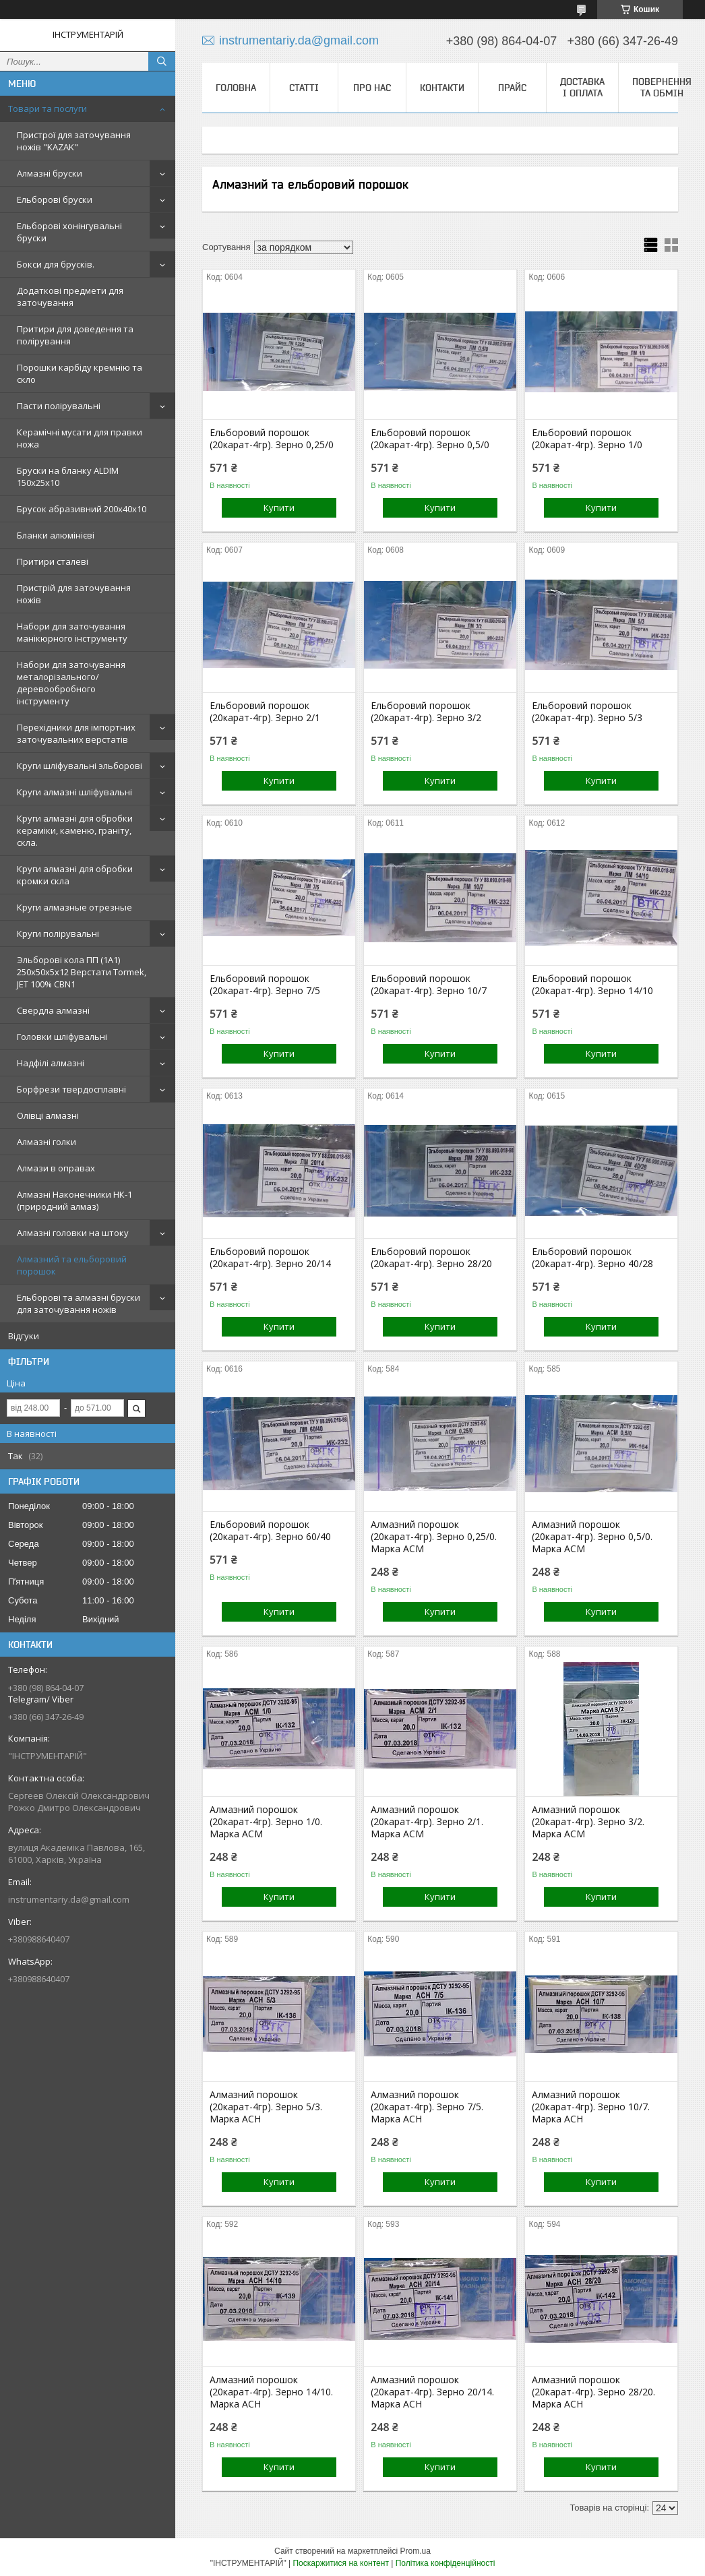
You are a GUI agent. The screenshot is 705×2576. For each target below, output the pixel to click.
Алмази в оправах (56, 1168)
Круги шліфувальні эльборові (79, 766)
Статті (304, 87)
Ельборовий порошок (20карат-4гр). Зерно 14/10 (592, 985)
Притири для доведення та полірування (75, 335)
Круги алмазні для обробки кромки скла (75, 875)
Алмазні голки (46, 1142)
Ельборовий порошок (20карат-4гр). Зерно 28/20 (431, 1258)
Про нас (372, 87)
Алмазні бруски (49, 173)
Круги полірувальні (58, 933)
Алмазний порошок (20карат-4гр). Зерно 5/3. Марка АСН (266, 2107)
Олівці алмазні (48, 1115)
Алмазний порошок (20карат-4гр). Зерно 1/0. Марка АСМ (266, 1822)
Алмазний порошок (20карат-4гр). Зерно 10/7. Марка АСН (591, 2107)
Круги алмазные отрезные (74, 907)
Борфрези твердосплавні (71, 1089)
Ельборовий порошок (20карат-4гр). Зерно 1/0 (587, 439)
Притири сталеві (52, 561)
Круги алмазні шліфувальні (74, 792)
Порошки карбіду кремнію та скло (79, 373)
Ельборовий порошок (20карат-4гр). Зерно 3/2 (426, 712)
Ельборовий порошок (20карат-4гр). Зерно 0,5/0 (430, 439)
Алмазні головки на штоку (73, 1233)
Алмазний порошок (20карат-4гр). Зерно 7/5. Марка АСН (427, 2107)
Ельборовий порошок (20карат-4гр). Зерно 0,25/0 (272, 439)
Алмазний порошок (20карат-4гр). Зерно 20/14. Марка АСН (432, 2392)
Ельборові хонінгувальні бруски (69, 232)
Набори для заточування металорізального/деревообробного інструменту (71, 682)
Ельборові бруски (54, 199)
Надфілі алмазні (50, 1063)
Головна (236, 87)
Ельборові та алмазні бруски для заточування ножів (78, 1303)
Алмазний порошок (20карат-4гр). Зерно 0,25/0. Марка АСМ (434, 1537)
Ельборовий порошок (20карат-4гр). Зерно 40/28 (592, 1258)
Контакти (442, 87)
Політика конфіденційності (445, 2563)
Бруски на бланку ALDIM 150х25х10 (68, 476)
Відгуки (23, 1336)
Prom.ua (415, 2551)
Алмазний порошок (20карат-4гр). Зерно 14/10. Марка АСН (271, 2392)
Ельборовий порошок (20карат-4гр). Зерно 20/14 (270, 1258)
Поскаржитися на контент (340, 2563)
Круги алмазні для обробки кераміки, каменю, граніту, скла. (75, 830)
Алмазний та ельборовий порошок (72, 1265)
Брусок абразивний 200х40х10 (81, 509)
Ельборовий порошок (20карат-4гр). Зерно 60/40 (270, 1531)
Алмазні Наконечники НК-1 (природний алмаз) (74, 1200)
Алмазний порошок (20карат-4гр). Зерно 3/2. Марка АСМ (588, 1822)
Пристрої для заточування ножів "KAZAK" (74, 141)
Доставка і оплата (582, 87)
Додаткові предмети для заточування (70, 296)
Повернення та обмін (662, 87)
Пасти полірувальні (58, 406)
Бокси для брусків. (55, 264)
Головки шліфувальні (62, 1037)
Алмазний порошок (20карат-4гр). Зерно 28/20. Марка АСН (593, 2392)
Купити (279, 507)
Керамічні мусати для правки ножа (79, 438)
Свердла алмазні (53, 1010)
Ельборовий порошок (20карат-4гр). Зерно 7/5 (265, 985)
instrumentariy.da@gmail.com (68, 1899)
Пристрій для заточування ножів (74, 594)
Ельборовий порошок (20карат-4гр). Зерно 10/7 (429, 985)
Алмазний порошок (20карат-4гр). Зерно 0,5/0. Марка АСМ (592, 1537)
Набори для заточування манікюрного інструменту (72, 632)
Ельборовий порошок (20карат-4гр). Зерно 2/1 (265, 712)
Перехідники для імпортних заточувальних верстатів (76, 733)
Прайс (512, 87)
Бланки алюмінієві (55, 535)
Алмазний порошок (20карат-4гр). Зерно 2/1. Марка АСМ (427, 1822)
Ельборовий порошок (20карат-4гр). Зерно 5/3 (587, 712)
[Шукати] (161, 61)
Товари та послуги (47, 108)
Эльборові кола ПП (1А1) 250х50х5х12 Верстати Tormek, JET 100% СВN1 (81, 972)
